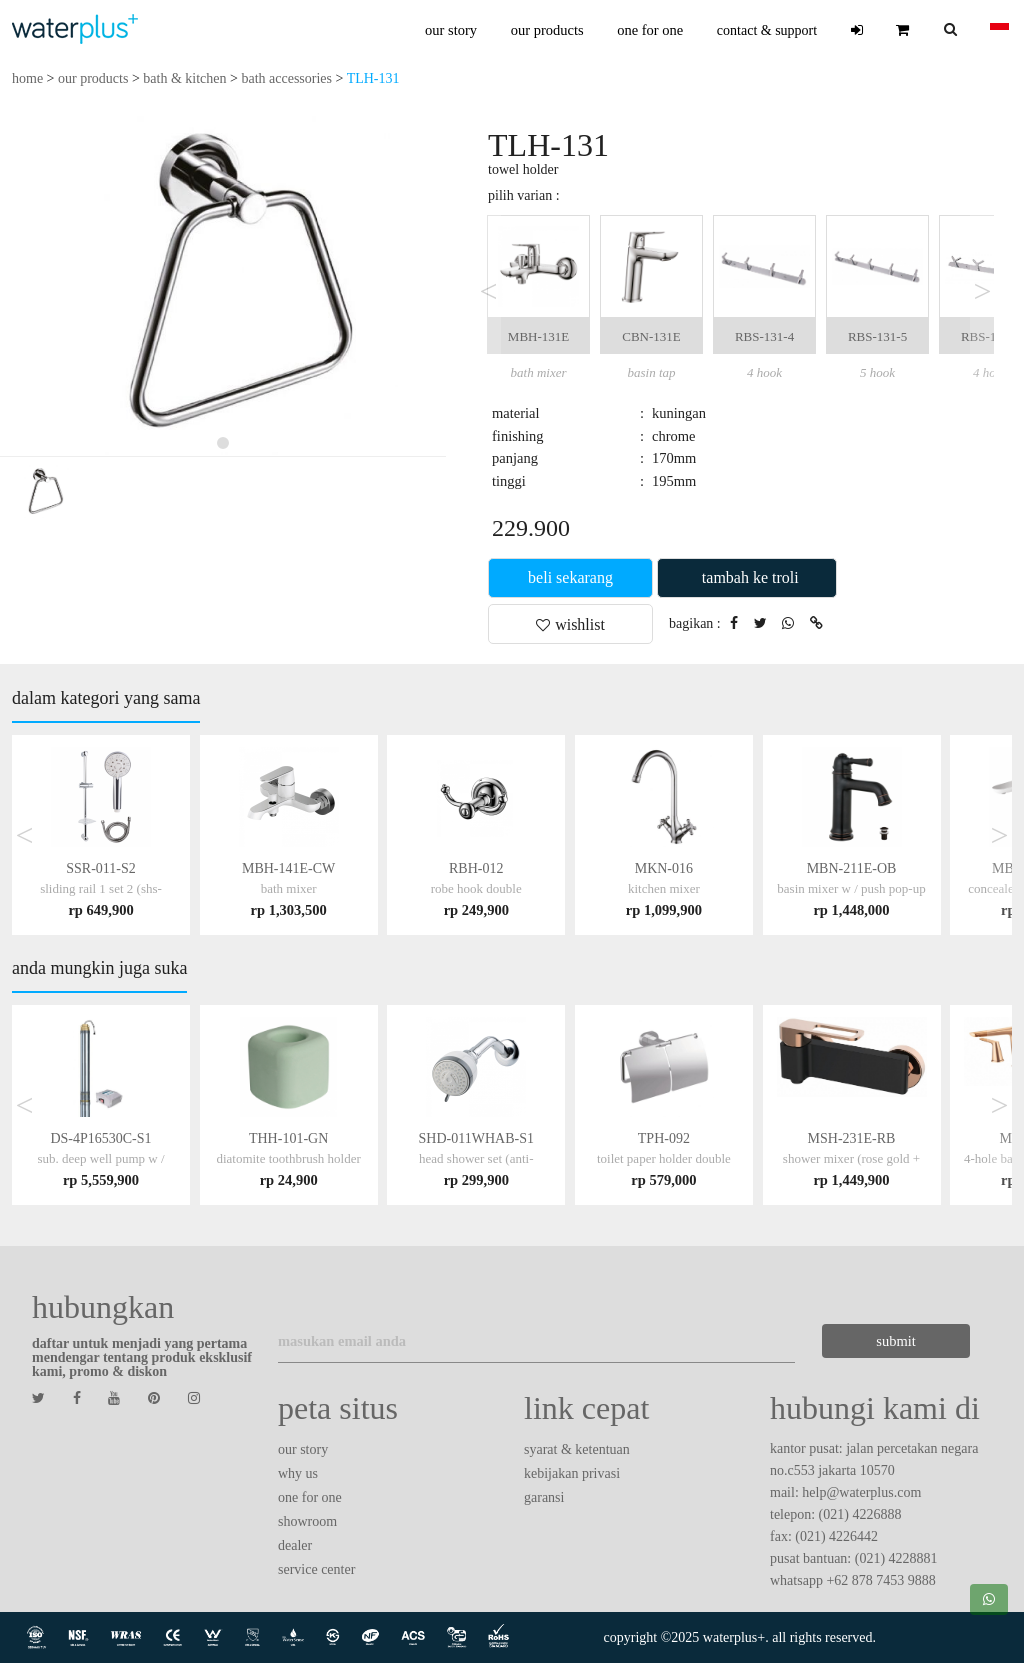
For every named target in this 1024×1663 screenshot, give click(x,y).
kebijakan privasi (572, 1473)
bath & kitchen (184, 78)
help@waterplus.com (861, 1492)
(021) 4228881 (896, 1558)
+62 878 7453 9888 (880, 1580)
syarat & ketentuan (577, 1449)
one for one (650, 30)
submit (895, 1341)
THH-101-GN (288, 1158)
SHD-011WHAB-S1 (476, 1158)
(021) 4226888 (860, 1514)
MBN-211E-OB (851, 888)
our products (547, 30)
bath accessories (286, 78)
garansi (544, 1497)
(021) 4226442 (836, 1536)
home (27, 78)
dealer (295, 1545)
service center (316, 1569)
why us (298, 1473)
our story (451, 30)
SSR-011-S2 (101, 888)
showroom (307, 1521)
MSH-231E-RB (851, 1158)
